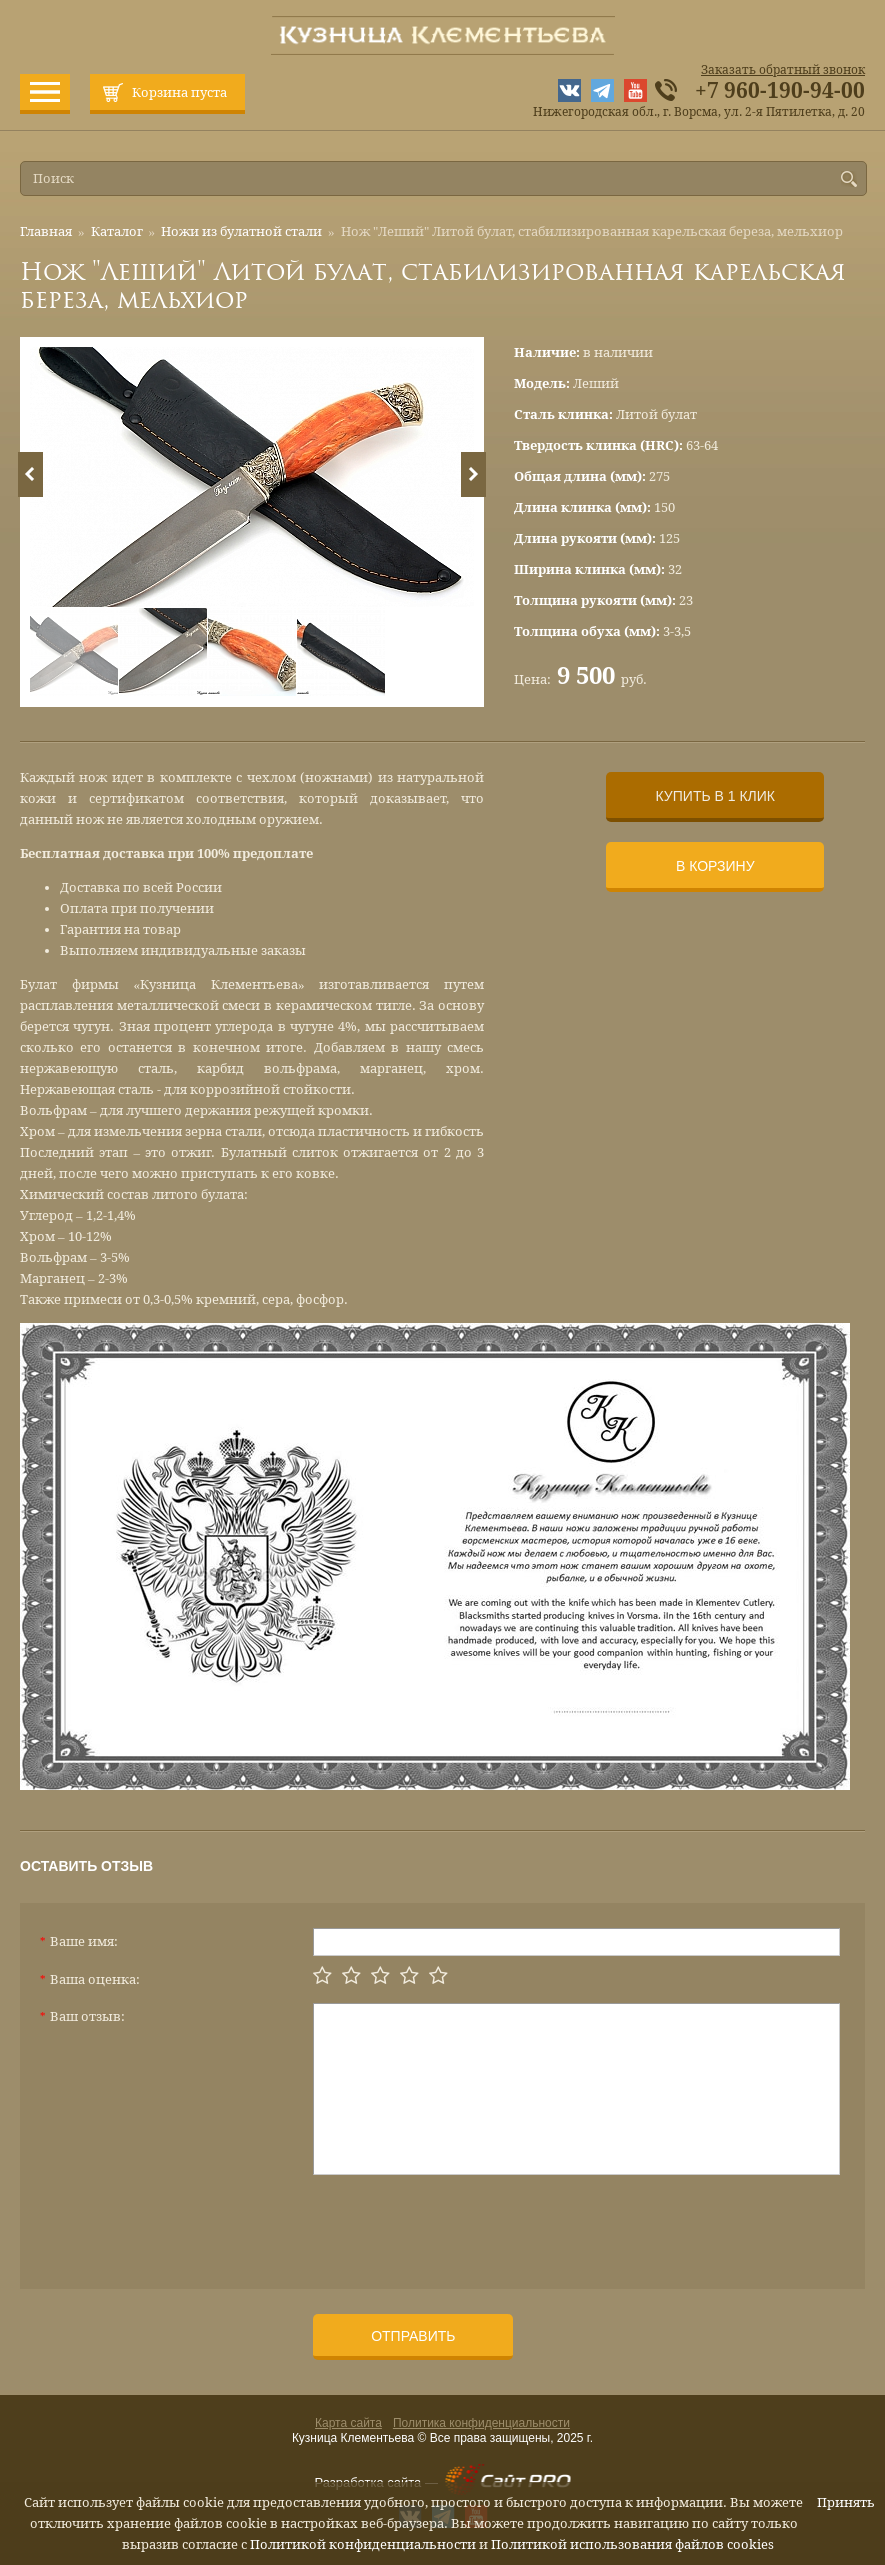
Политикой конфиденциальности (363, 2544)
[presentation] (465, 2224)
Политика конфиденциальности (481, 2423)
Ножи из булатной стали (241, 231)
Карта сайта (348, 2423)
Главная (46, 231)
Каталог (117, 231)
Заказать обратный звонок (783, 70)
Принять (846, 2502)
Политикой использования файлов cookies (632, 2544)
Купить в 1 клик (715, 796)
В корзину (715, 866)
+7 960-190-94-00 (780, 91)
